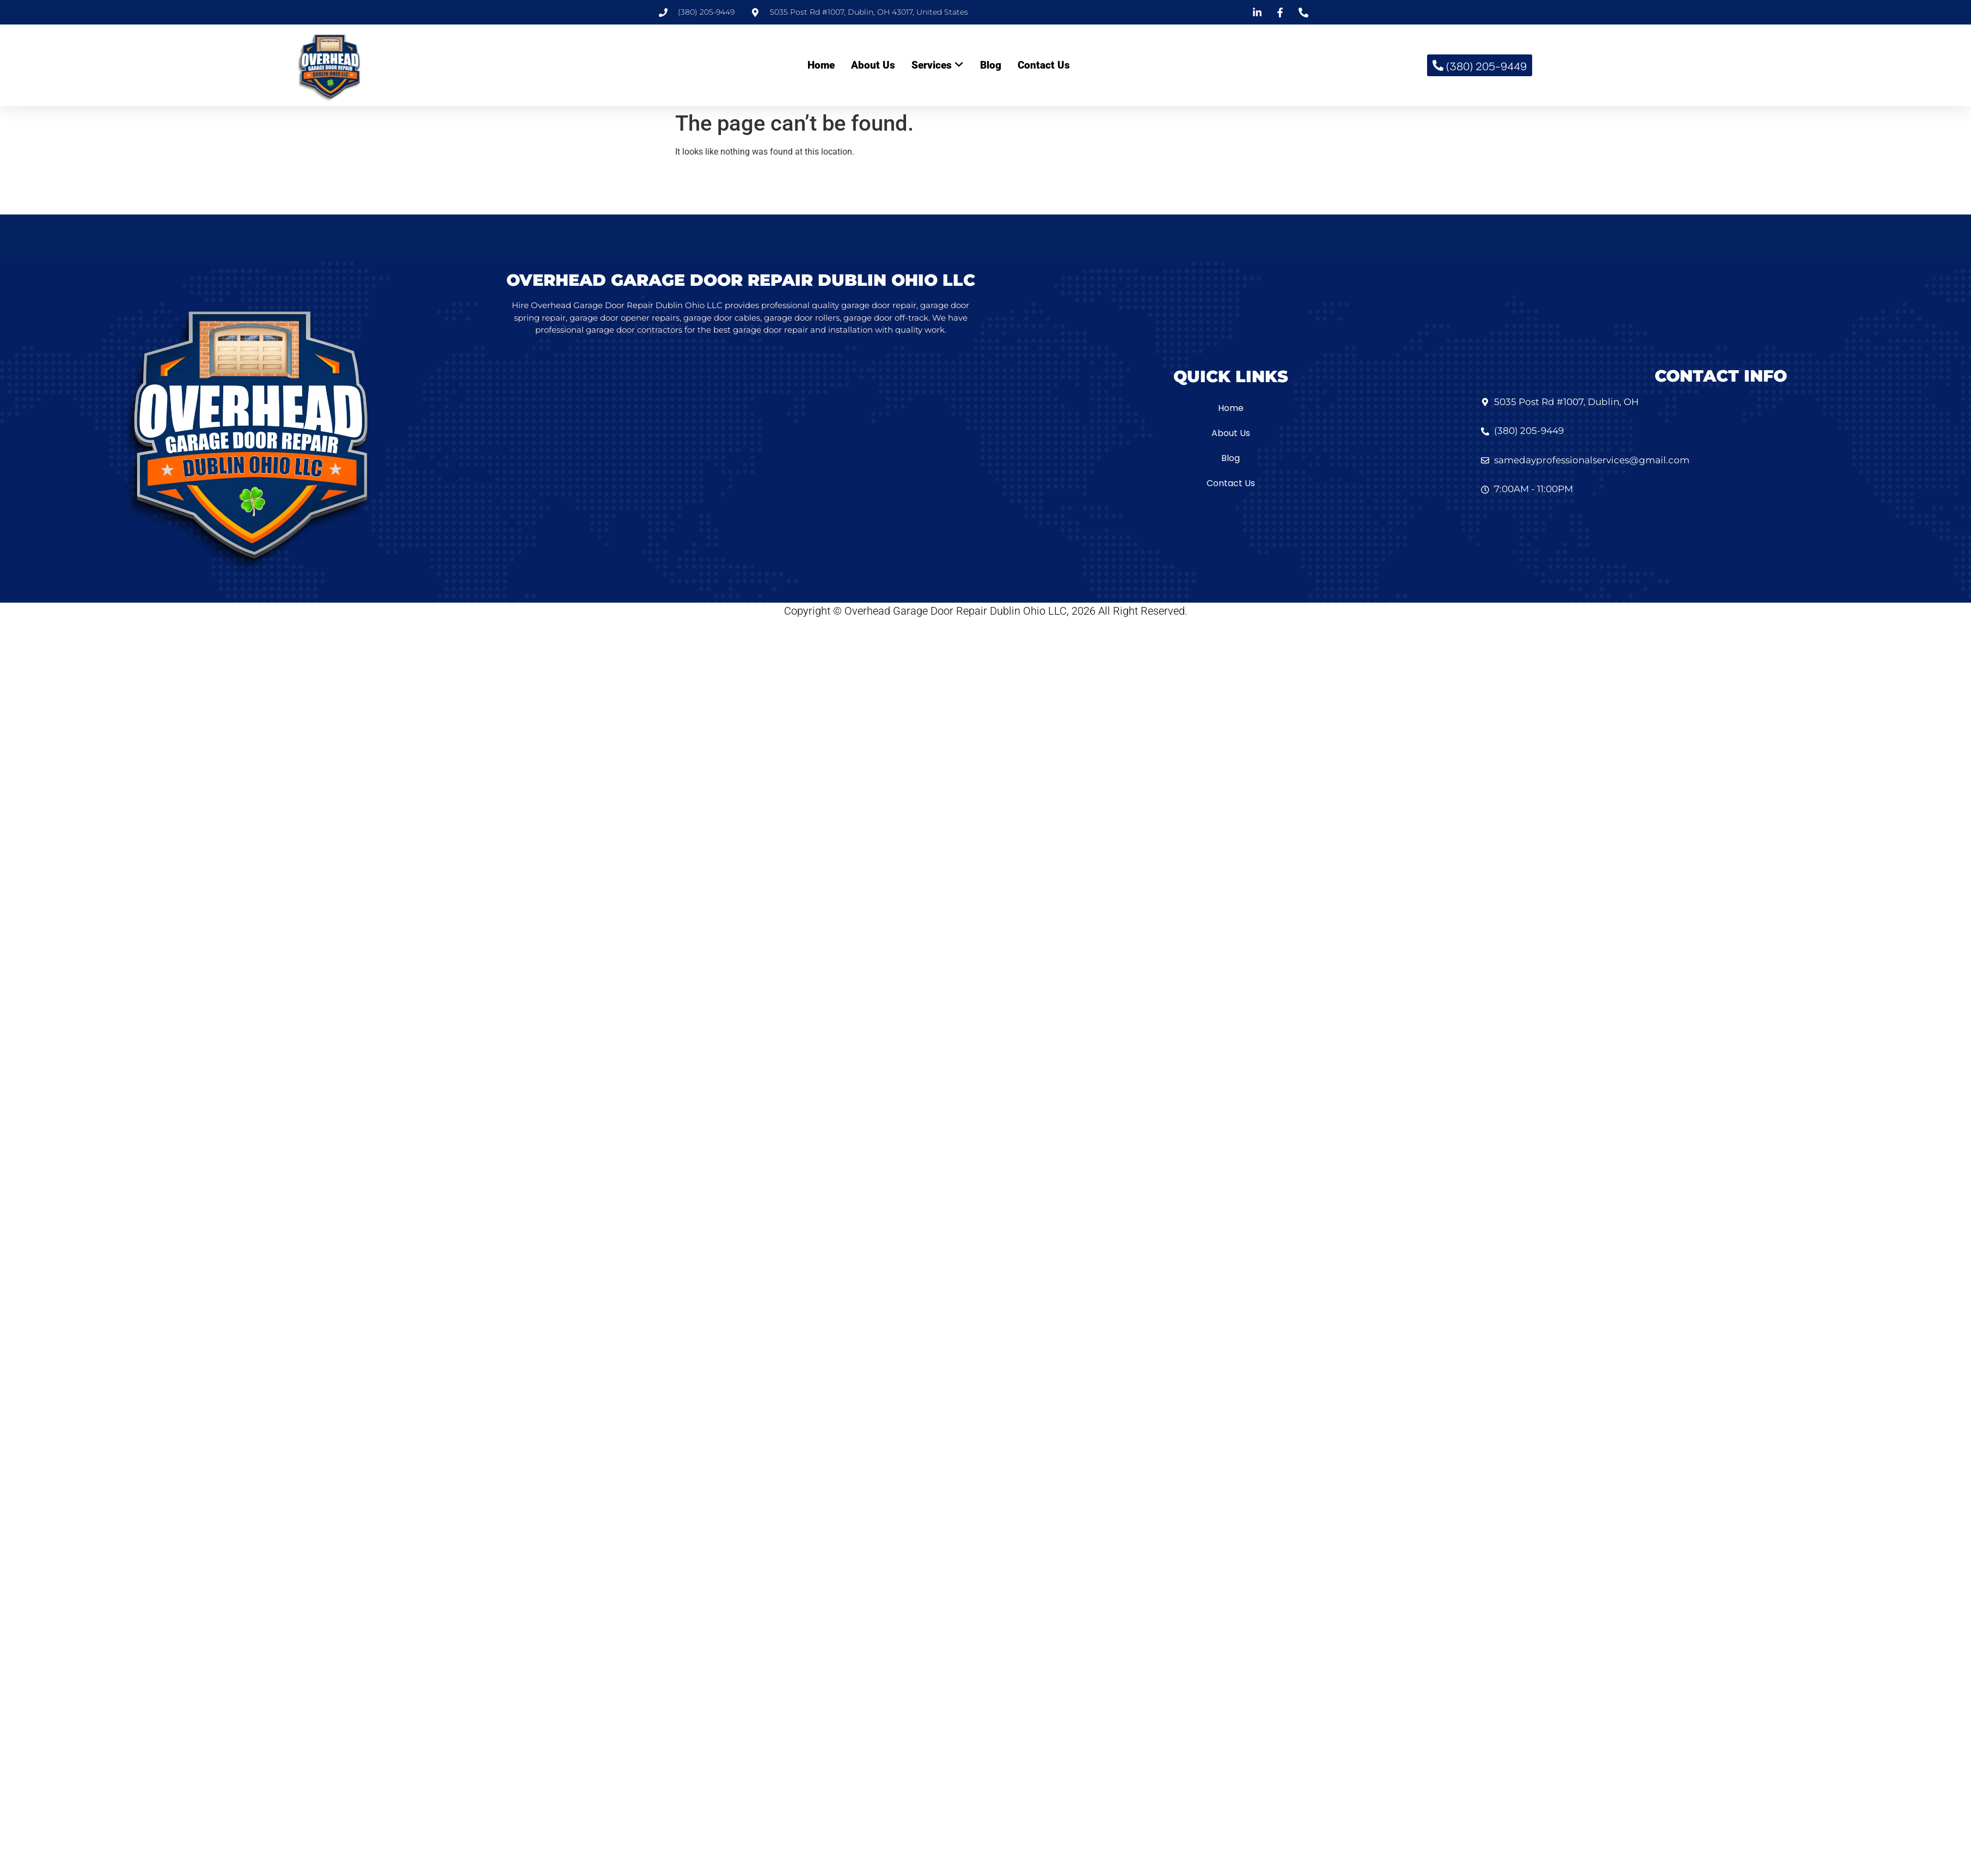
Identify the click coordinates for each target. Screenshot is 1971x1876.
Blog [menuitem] (990, 65)
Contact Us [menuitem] (1044, 65)
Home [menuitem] (821, 65)
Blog (1230, 458)
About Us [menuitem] (873, 65)
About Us (1230, 433)
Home (1231, 408)
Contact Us (1231, 483)
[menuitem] (937, 65)
